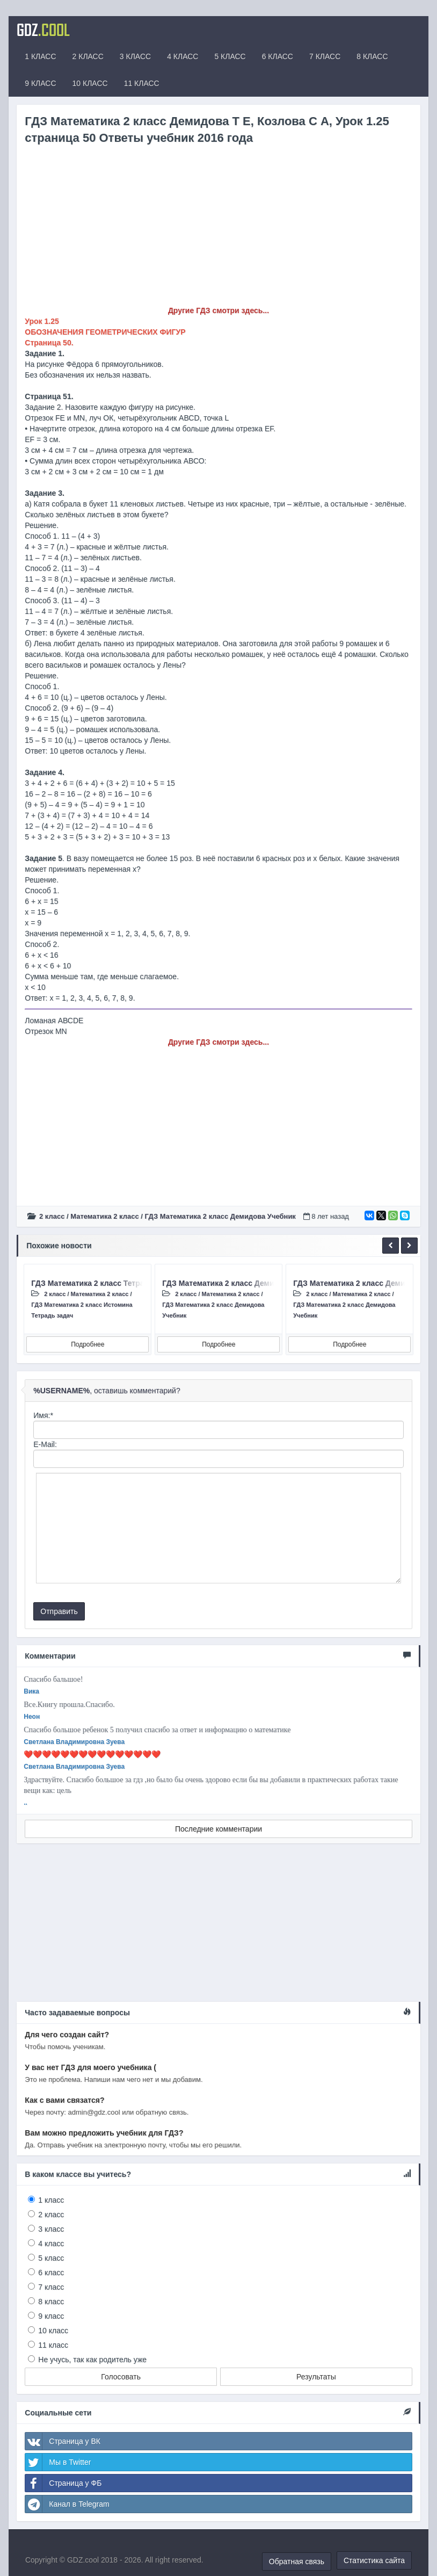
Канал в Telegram (67, 2504)
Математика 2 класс (104, 1216)
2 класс (51, 1216)
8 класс (51, 2301)
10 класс (53, 2330)
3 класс (51, 2229)
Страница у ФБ (63, 2483)
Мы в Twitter (58, 2462)
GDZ (43, 29)
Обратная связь (296, 2561)
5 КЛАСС (229, 56)
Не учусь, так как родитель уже (92, 2359)
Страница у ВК (62, 2441)
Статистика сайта (374, 2560)
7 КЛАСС (324, 56)
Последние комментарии (218, 1829)
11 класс (53, 2345)
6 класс (51, 2272)
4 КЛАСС (182, 56)
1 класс (51, 2200)
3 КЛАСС (135, 56)
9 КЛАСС (40, 83)
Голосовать (121, 2376)
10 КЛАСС (90, 83)
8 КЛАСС (372, 56)
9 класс (51, 2316)
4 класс (51, 2243)
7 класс (51, 2287)
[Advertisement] (218, 230)
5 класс (51, 2258)
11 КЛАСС (141, 83)
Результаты (316, 2376)
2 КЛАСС (88, 56)
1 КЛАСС (40, 56)
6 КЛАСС (277, 56)
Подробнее (87, 1344)
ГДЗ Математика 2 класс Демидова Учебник (220, 1216)
